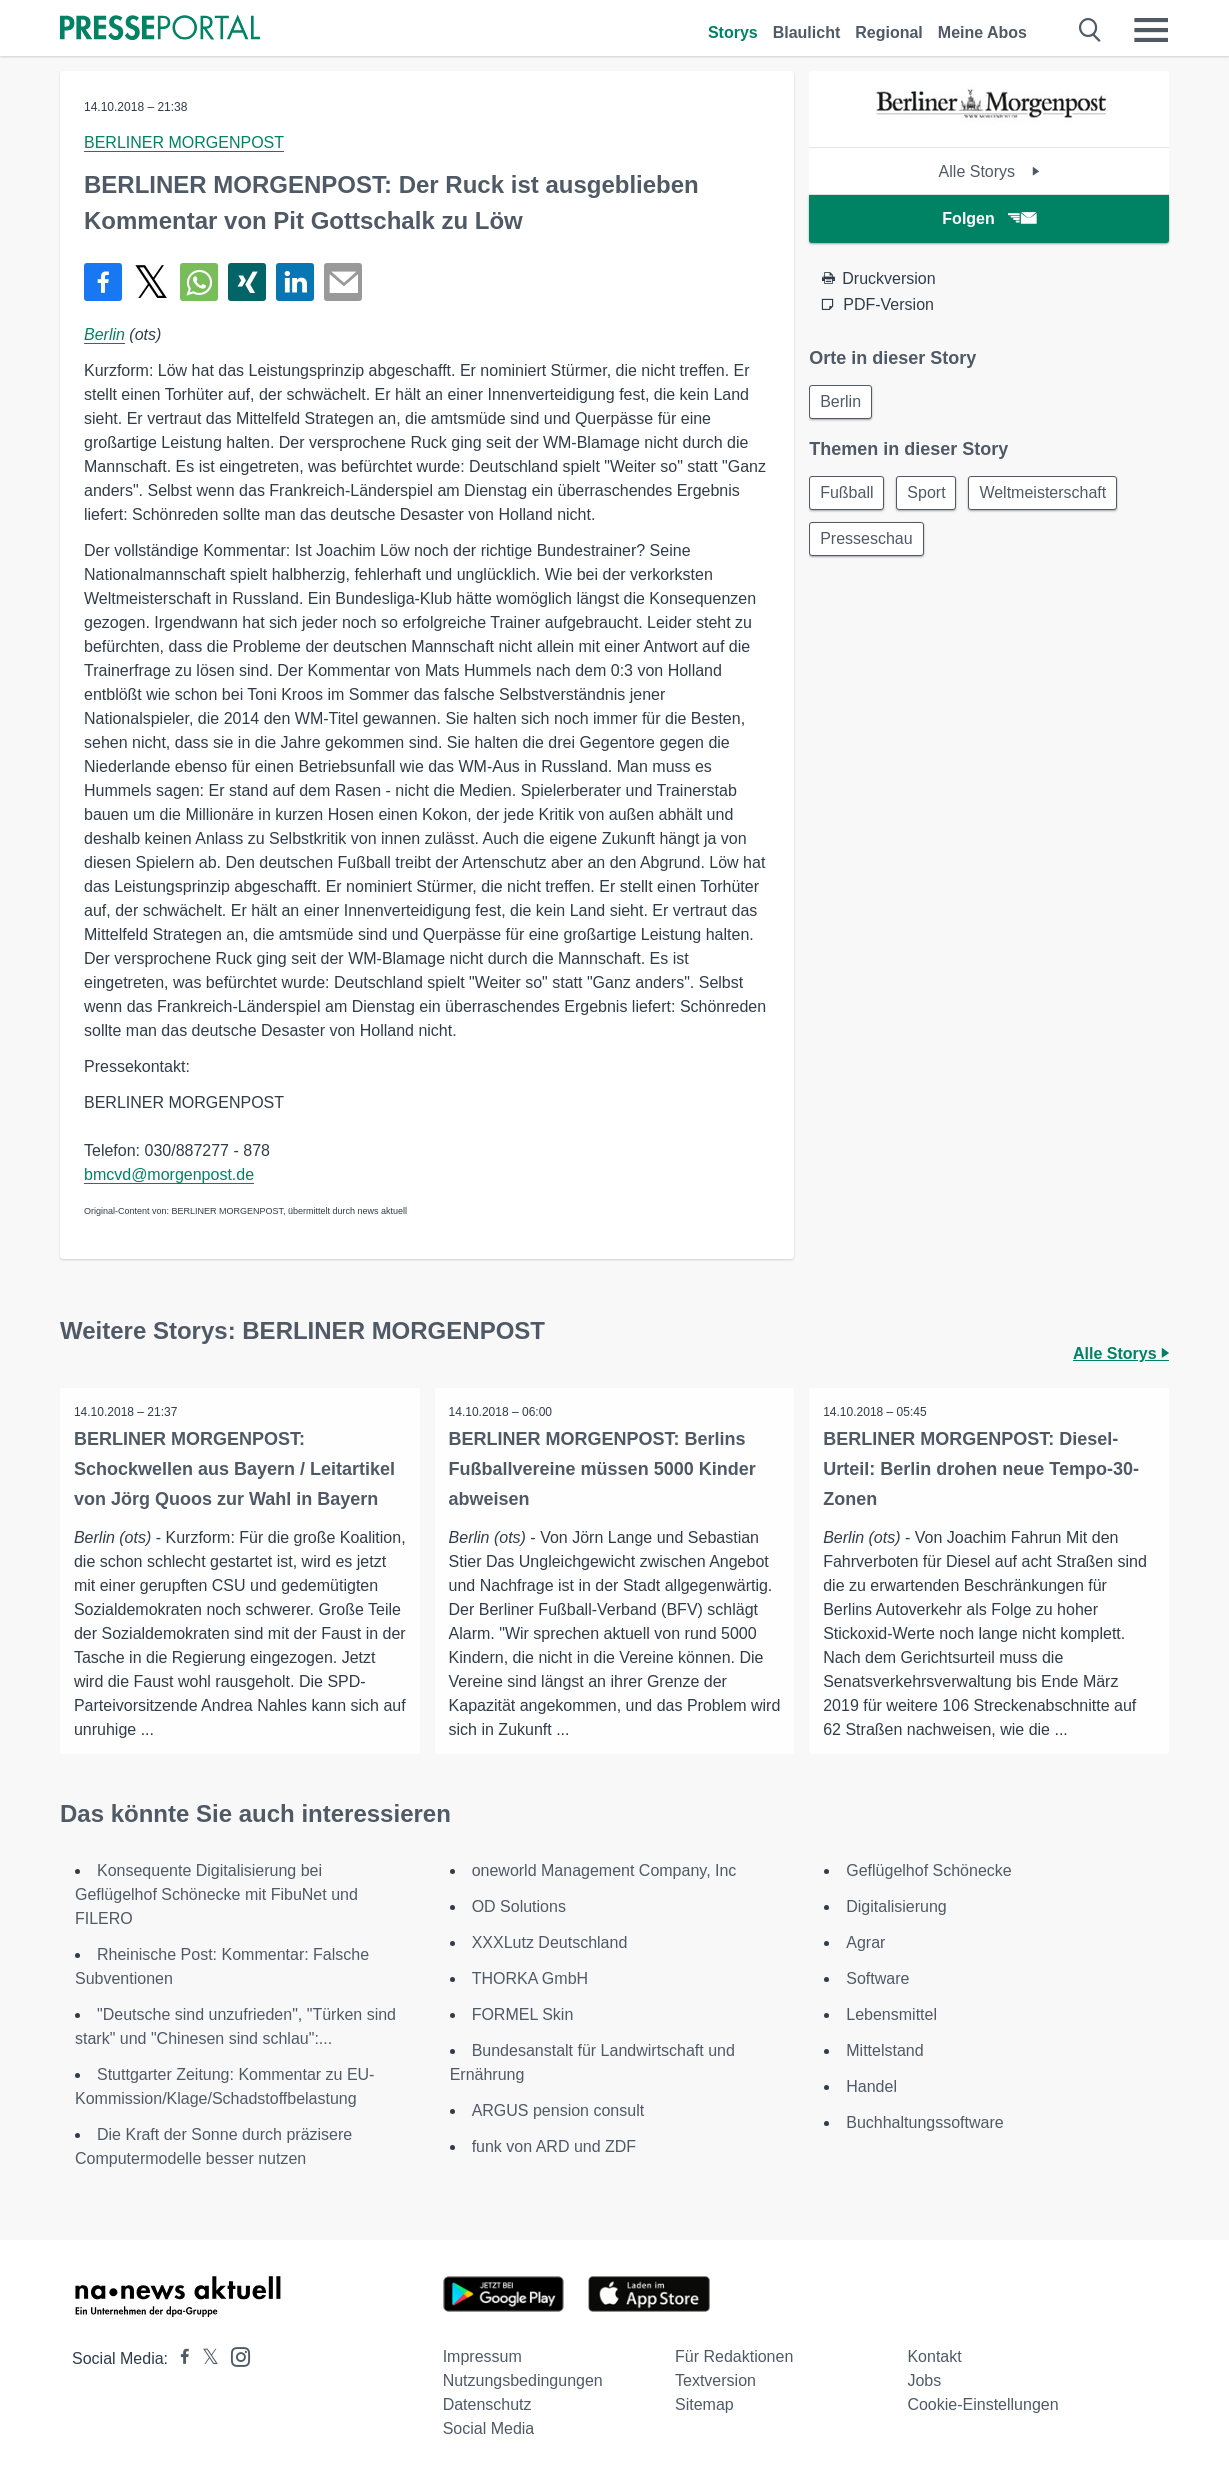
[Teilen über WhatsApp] (199, 282)
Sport (933, 495)
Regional (889, 32)
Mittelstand (884, 2050)
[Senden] (343, 282)
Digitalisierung (896, 1906)
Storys (733, 32)
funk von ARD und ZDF (554, 2146)
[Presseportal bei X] (204, 2358)
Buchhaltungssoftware (924, 2122)
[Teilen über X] (151, 282)
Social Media (489, 2428)
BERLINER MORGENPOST (184, 142)
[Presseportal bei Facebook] (179, 2358)
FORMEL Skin (523, 2014)
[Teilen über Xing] (247, 282)
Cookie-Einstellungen (982, 2404)
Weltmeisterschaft (1053, 495)
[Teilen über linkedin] (295, 282)
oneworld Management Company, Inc (604, 1870)
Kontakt (934, 2356)
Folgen (988, 218)
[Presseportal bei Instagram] (234, 2355)
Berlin (104, 334)
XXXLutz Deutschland (550, 1942)
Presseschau (868, 543)
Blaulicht (807, 32)
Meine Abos (982, 32)
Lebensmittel (891, 2014)
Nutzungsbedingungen (523, 2380)
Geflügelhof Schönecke (928, 1870)
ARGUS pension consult (558, 2110)
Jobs (924, 2380)
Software (877, 1978)
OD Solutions (519, 1906)
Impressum (482, 2356)
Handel (871, 2086)
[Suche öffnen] (1090, 30)
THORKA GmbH (530, 1978)
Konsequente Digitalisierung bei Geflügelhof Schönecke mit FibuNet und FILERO (216, 1894)
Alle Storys (989, 171)
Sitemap (704, 2404)
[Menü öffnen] (1151, 30)
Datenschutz (487, 2404)
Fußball (848, 495)
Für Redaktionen (734, 2356)
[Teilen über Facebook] (103, 282)
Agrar (865, 1942)
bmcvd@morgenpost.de (169, 1174)
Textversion (715, 2380)
